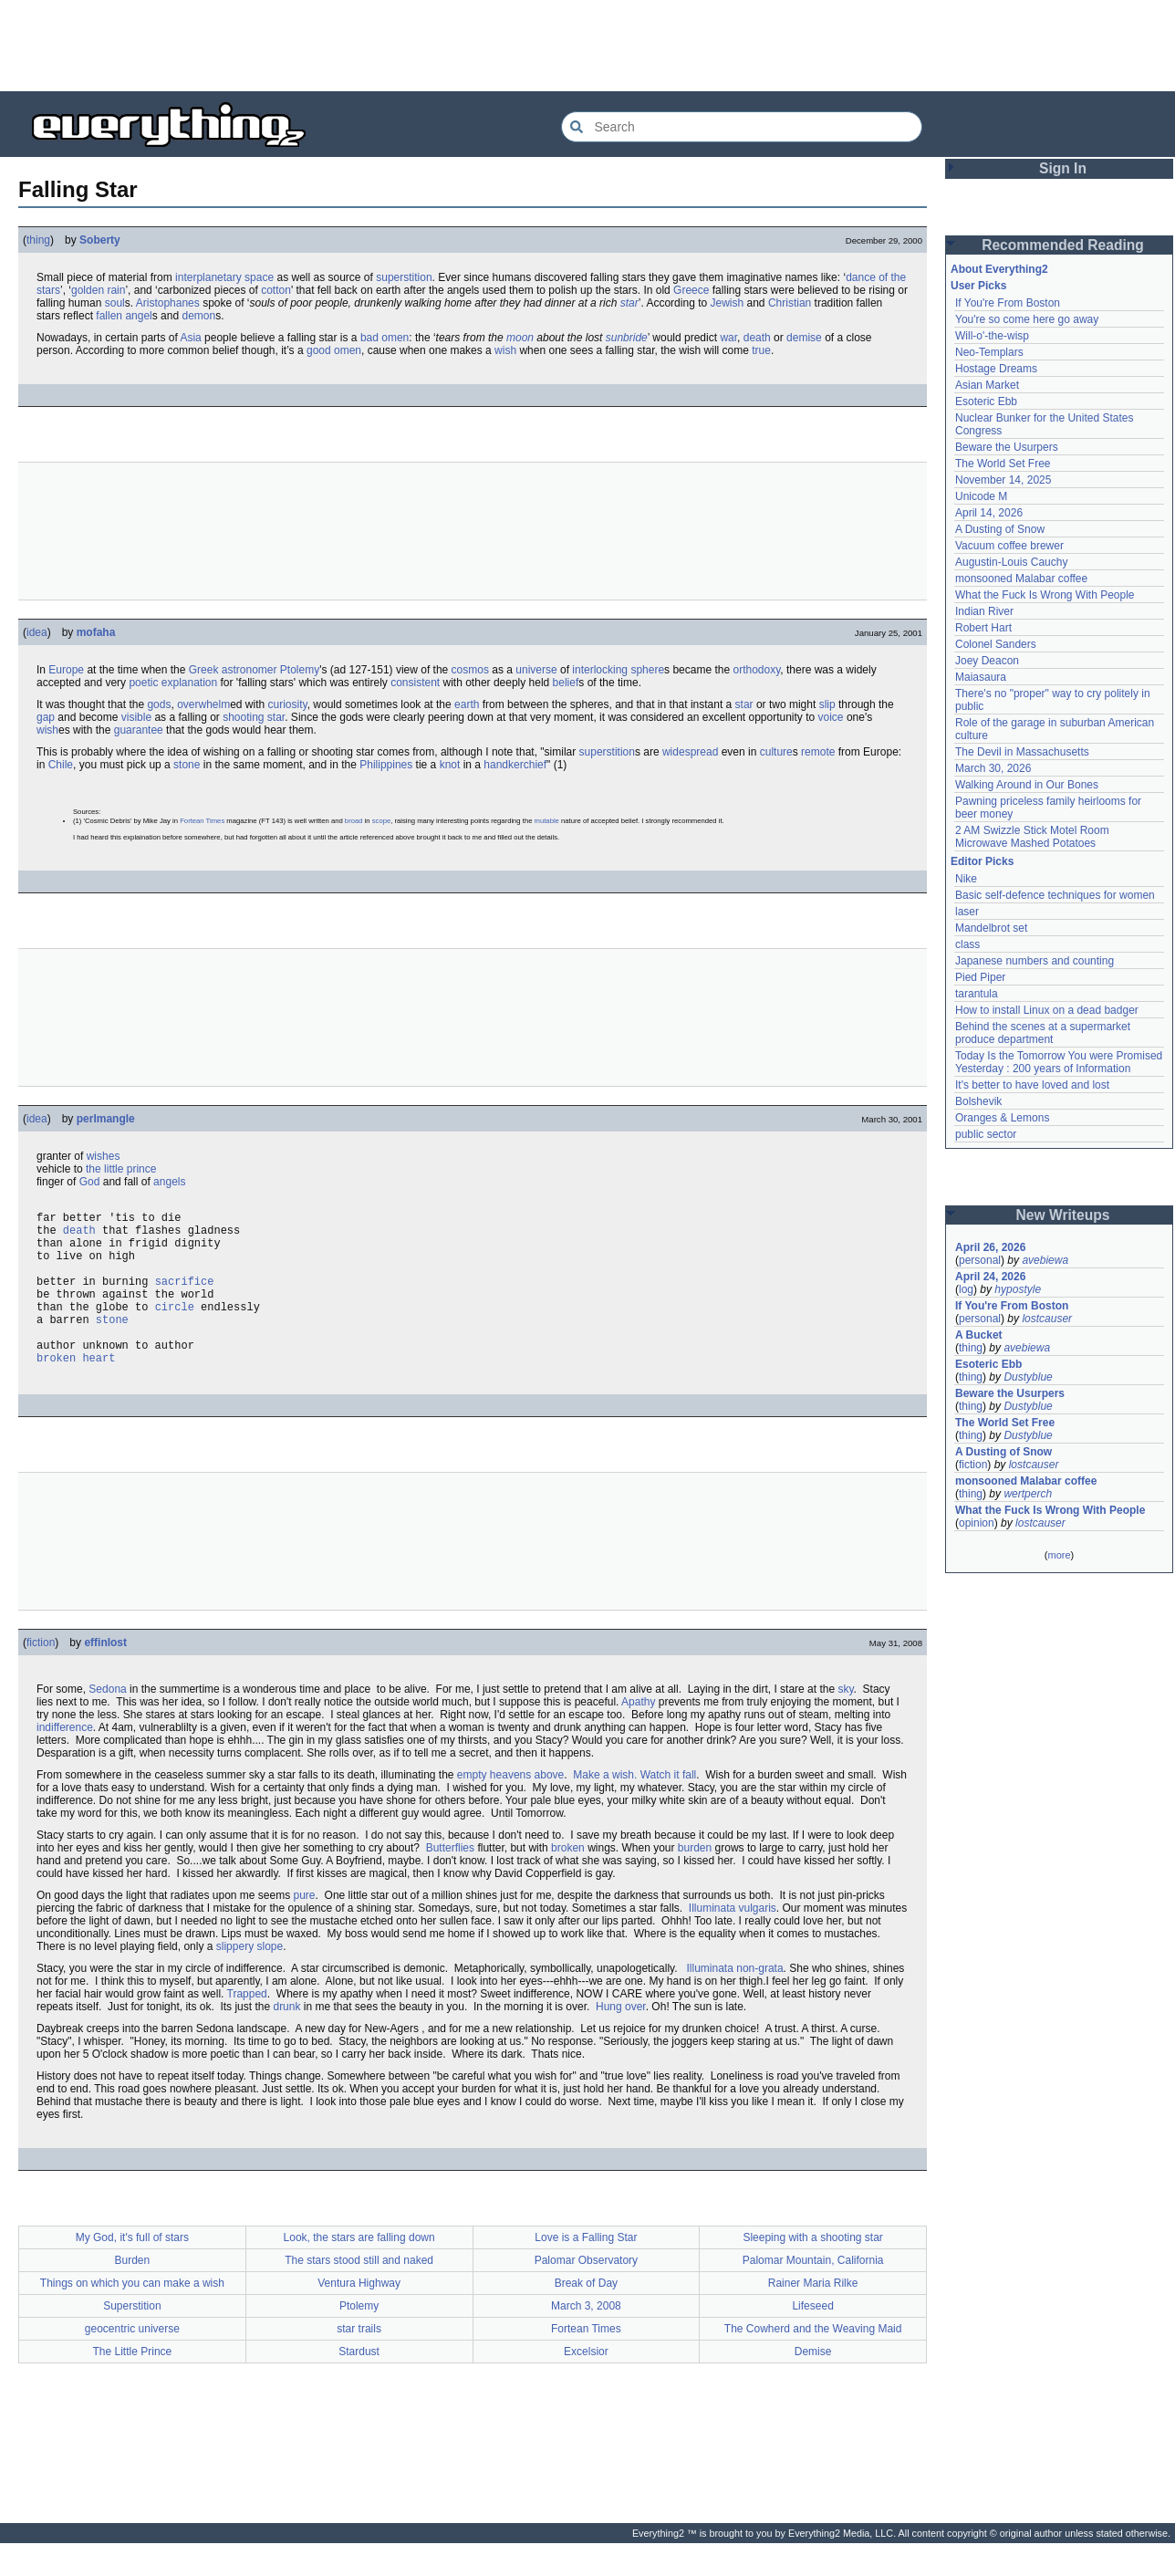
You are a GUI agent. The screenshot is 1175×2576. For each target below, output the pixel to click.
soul (115, 303)
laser (967, 911)
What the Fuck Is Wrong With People (1045, 595)
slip (827, 704)
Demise (813, 2384)
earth (466, 704)
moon (520, 337)
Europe (66, 669)
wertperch (1027, 1493)
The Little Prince (132, 2384)
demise (804, 337)
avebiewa (1045, 1260)
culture (776, 752)
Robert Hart (983, 627)
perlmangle (106, 1118)
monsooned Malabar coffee (1021, 578)
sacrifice (184, 1297)
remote (818, 752)
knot (450, 764)
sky (845, 1722)
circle (174, 1328)
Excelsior (586, 2384)
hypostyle (1017, 1289)
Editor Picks (982, 861)
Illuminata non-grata (735, 2001)
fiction (40, 1675)
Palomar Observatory (586, 2293)
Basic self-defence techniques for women (1055, 895)
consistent (415, 682)
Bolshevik (978, 1101)
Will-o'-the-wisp (992, 335)
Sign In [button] (1063, 168)
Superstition (132, 2338)
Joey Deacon (987, 660)
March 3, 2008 (586, 2338)
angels (169, 1181)
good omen (334, 350)
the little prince (121, 1169)
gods (159, 704)
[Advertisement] (587, 46)
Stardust (359, 2384)
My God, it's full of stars (132, 2270)
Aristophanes (168, 303)
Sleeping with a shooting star (812, 2270)
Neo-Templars (989, 352)
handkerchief (515, 764)
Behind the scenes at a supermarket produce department (1042, 1033)
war (728, 337)
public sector (985, 1134)
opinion (976, 1523)
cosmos (470, 669)
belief (566, 682)
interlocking (600, 669)
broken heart (75, 1390)
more (1058, 1554)
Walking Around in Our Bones (1026, 784)
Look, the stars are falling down (359, 2270)
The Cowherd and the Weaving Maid (813, 2361)
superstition (404, 277)
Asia (190, 337)
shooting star (254, 717)
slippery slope (249, 1979)
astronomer (249, 669)
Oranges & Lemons (1002, 1117)
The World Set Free (1002, 463)
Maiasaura (980, 677)
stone (186, 764)
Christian (789, 303)
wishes (103, 1156)
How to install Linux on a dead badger (1047, 1010)
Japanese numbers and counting (1034, 960)
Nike (966, 878)
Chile (60, 764)
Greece (691, 290)
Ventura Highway (358, 2316)
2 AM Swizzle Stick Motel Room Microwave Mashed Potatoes (1032, 837)
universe (535, 669)
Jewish (726, 303)
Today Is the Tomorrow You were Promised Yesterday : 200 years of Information (1058, 1062)
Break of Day (586, 2316)
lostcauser (1047, 1318)
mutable (547, 821)
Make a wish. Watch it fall (634, 1807)
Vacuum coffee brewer (1009, 545)
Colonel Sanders (995, 644)
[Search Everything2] (741, 126)
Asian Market (987, 385)
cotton (276, 290)
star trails (359, 2361)
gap (45, 717)
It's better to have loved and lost (1032, 1085)
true (761, 350)
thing (38, 240)
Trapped (247, 2026)
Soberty (99, 240)
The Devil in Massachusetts (1022, 752)
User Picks (978, 285)
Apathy (638, 1734)
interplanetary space (224, 277)
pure (305, 1928)
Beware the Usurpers (1006, 447)
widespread (690, 752)
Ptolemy (299, 669)
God (89, 1181)
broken (568, 1880)
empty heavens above (510, 1807)
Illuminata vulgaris (732, 1941)
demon (198, 315)
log (966, 1289)
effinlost (105, 1675)
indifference (64, 1760)
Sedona (107, 1722)
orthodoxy (756, 669)
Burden (133, 2293)
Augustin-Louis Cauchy (1011, 562)
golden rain (98, 290)
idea (36, 632)
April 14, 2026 (989, 512)
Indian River (984, 611)
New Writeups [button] (1063, 1215)
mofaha (96, 632)
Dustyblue (1027, 1377)
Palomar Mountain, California (813, 2293)
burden (695, 1880)
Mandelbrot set (991, 928)
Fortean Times (202, 821)
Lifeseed (812, 2338)
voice (831, 717)
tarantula (976, 993)
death (757, 337)
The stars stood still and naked (359, 2293)
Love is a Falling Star (586, 2270)
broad (354, 821)
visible (136, 717)
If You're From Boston (1007, 303)
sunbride (627, 337)
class (967, 944)
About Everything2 (999, 269)
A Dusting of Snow (1000, 529)
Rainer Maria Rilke (813, 2316)
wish (505, 350)
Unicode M (981, 496)
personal (980, 1260)
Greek (204, 669)
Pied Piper (980, 977)
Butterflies (450, 1880)
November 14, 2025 (1003, 480)
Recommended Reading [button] (1063, 245)
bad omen (384, 337)
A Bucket (979, 1335)
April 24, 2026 (990, 1276)
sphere (647, 669)
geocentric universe (132, 2361)
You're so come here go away (1026, 319)
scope (381, 821)
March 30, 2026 (993, 768)
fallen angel (123, 315)
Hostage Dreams (996, 368)
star (629, 303)
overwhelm (203, 704)
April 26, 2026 (990, 1247)
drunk (286, 2039)
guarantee (138, 730)
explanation (189, 682)
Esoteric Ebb (986, 401)
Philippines (385, 764)
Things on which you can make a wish (132, 2316)
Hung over (621, 2039)
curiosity (287, 704)
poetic (143, 682)
